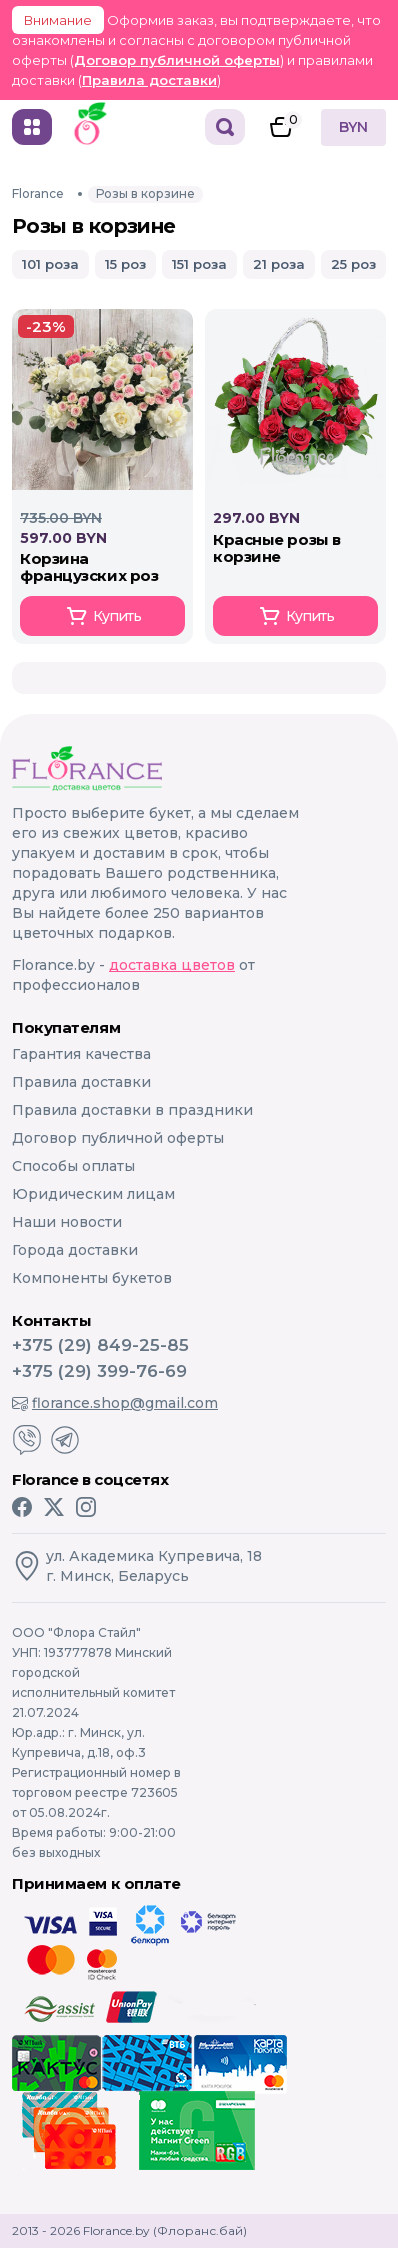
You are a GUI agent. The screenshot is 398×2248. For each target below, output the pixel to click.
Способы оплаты (73, 1166)
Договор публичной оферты (177, 60)
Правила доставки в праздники (132, 1110)
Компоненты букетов (92, 1278)
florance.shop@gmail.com (115, 1403)
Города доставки (75, 1250)
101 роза (50, 264)
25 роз (353, 264)
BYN (353, 127)
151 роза (199, 264)
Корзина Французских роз (89, 567)
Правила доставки (149, 80)
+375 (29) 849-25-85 (100, 1345)
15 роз (125, 264)
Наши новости (67, 1222)
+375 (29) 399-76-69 (99, 1371)
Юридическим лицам (93, 1194)
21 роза (279, 264)
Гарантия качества (81, 1054)
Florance (38, 193)
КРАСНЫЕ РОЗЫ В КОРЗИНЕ (277, 548)
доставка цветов (172, 965)
